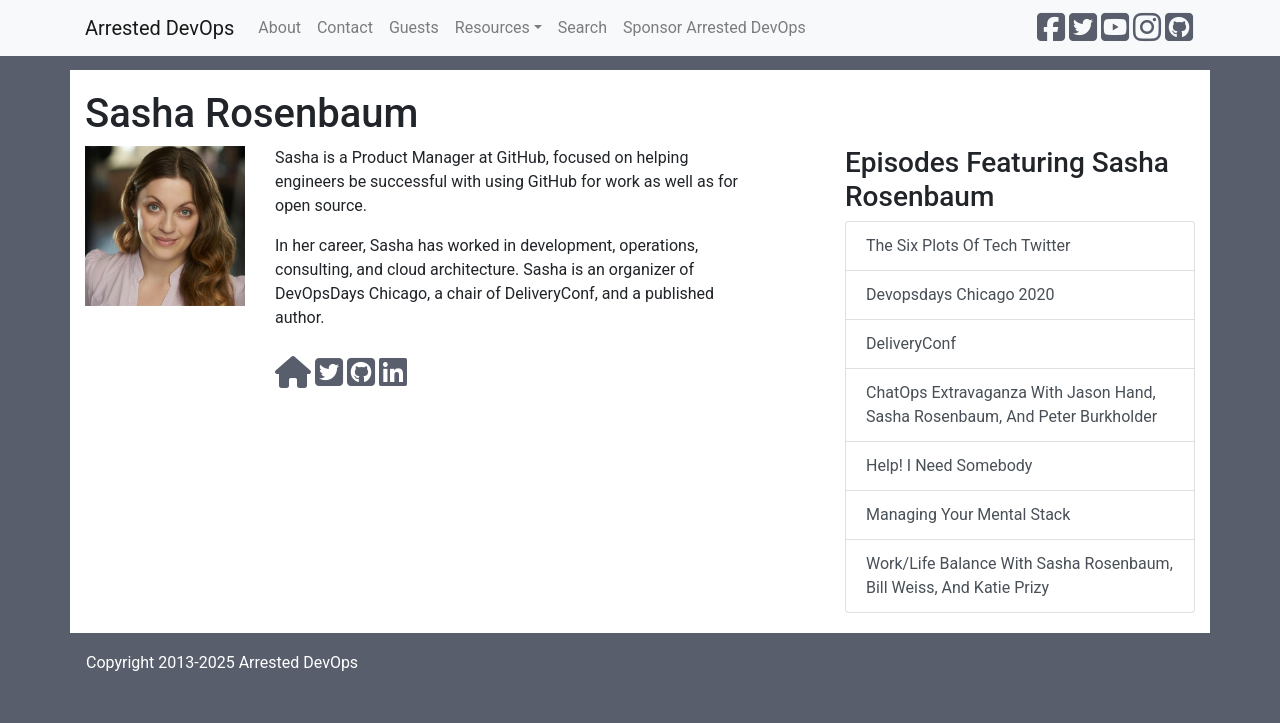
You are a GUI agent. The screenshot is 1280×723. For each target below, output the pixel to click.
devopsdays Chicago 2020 (960, 294)
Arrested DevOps (159, 28)
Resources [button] (492, 27)
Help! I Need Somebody (949, 465)
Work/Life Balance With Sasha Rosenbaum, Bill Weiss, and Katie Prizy (1019, 575)
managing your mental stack (968, 514)
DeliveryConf (911, 343)
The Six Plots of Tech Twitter (968, 245)
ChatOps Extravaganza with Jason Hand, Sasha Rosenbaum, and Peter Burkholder (1011, 404)
